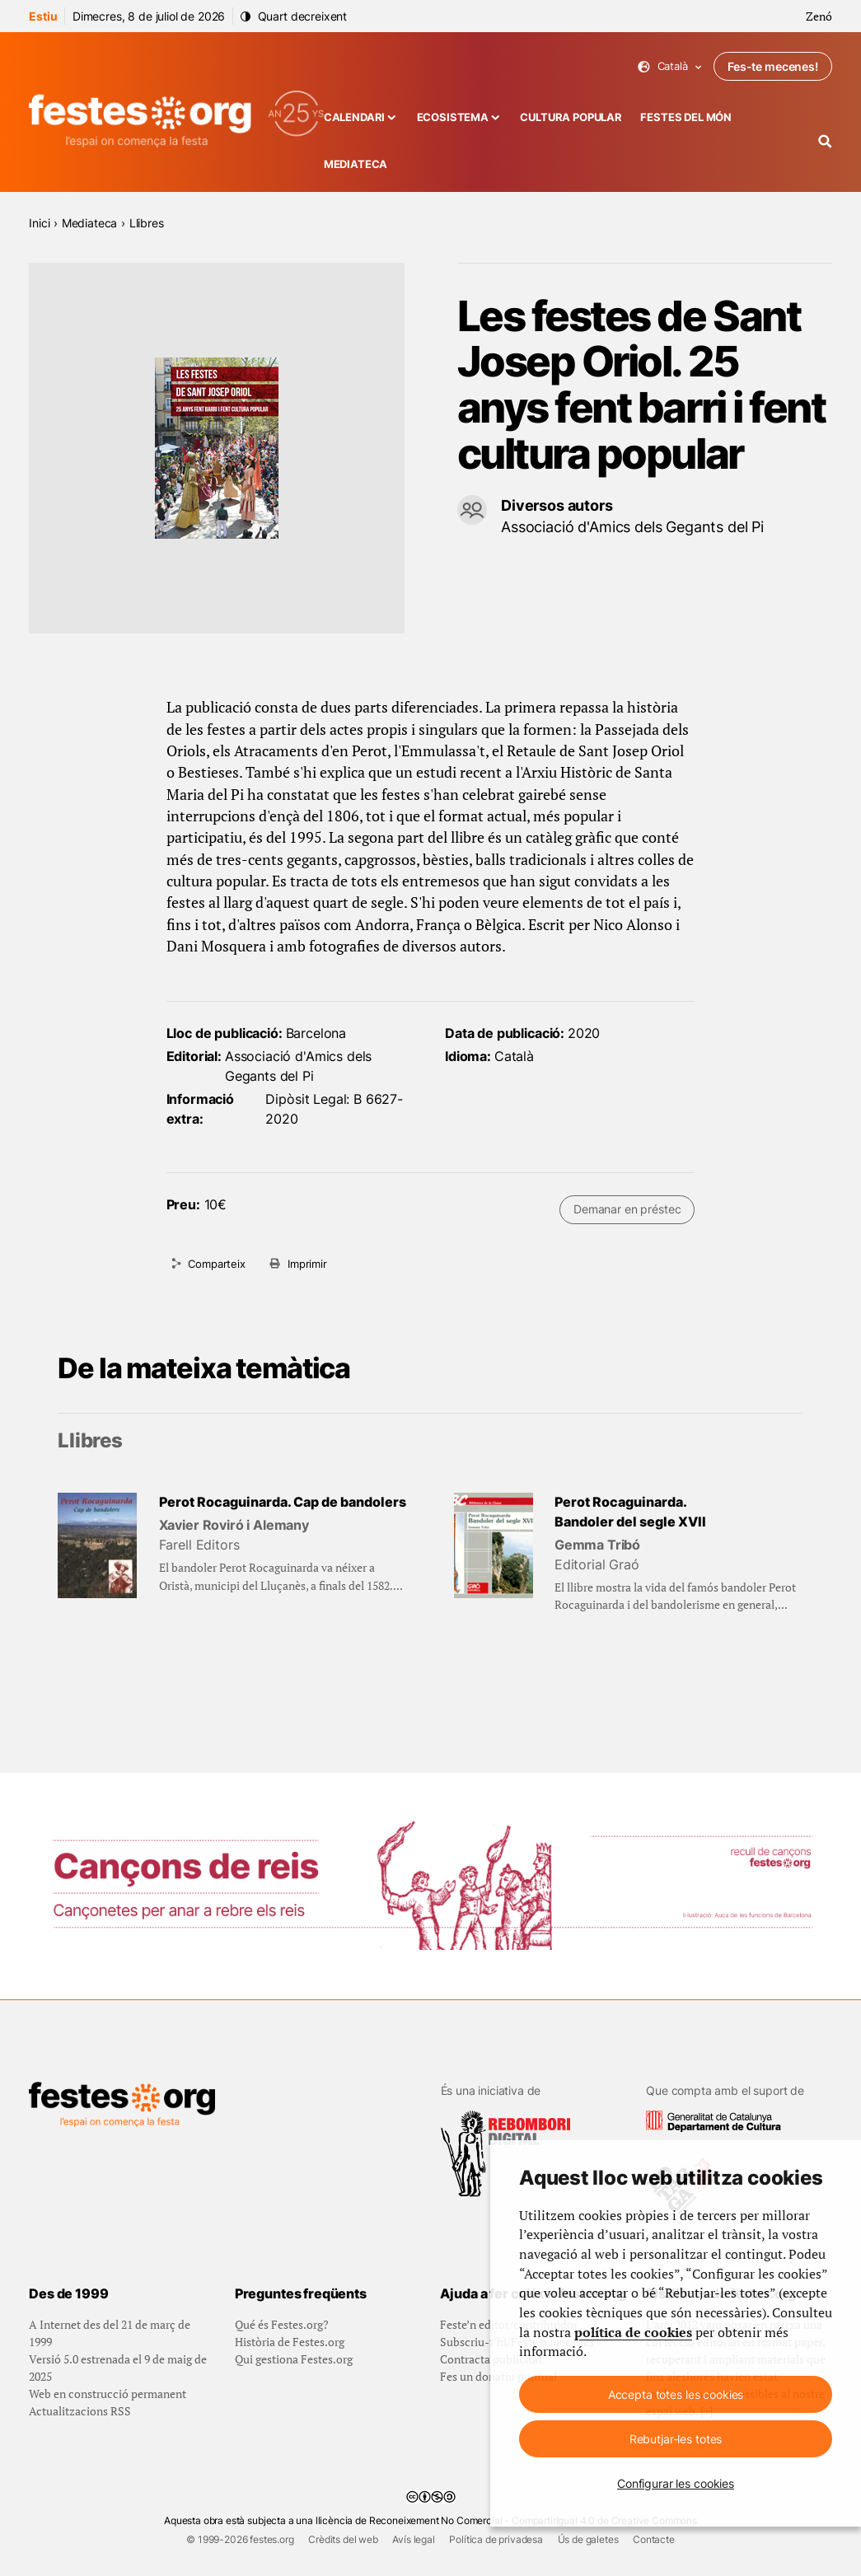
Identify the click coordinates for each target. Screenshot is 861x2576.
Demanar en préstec (627, 1209)
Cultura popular (571, 117)
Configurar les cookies (675, 2483)
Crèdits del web (343, 2539)
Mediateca (356, 164)
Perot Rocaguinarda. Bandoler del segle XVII (630, 1512)
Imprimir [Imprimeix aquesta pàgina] (307, 1263)
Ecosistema (453, 117)
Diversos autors (557, 505)
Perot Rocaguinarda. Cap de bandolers (282, 1502)
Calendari (355, 117)
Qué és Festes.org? (282, 2324)
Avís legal (413, 2539)
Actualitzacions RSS (80, 2411)
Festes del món (686, 117)
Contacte (654, 2539)
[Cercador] (825, 141)
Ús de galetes (588, 2539)
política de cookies (633, 2332)
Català (670, 66)
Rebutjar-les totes (675, 2439)
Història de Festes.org (289, 2341)
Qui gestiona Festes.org (294, 2359)
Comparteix (216, 1263)
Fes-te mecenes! (773, 66)
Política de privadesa (496, 2539)
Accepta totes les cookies (676, 2394)
